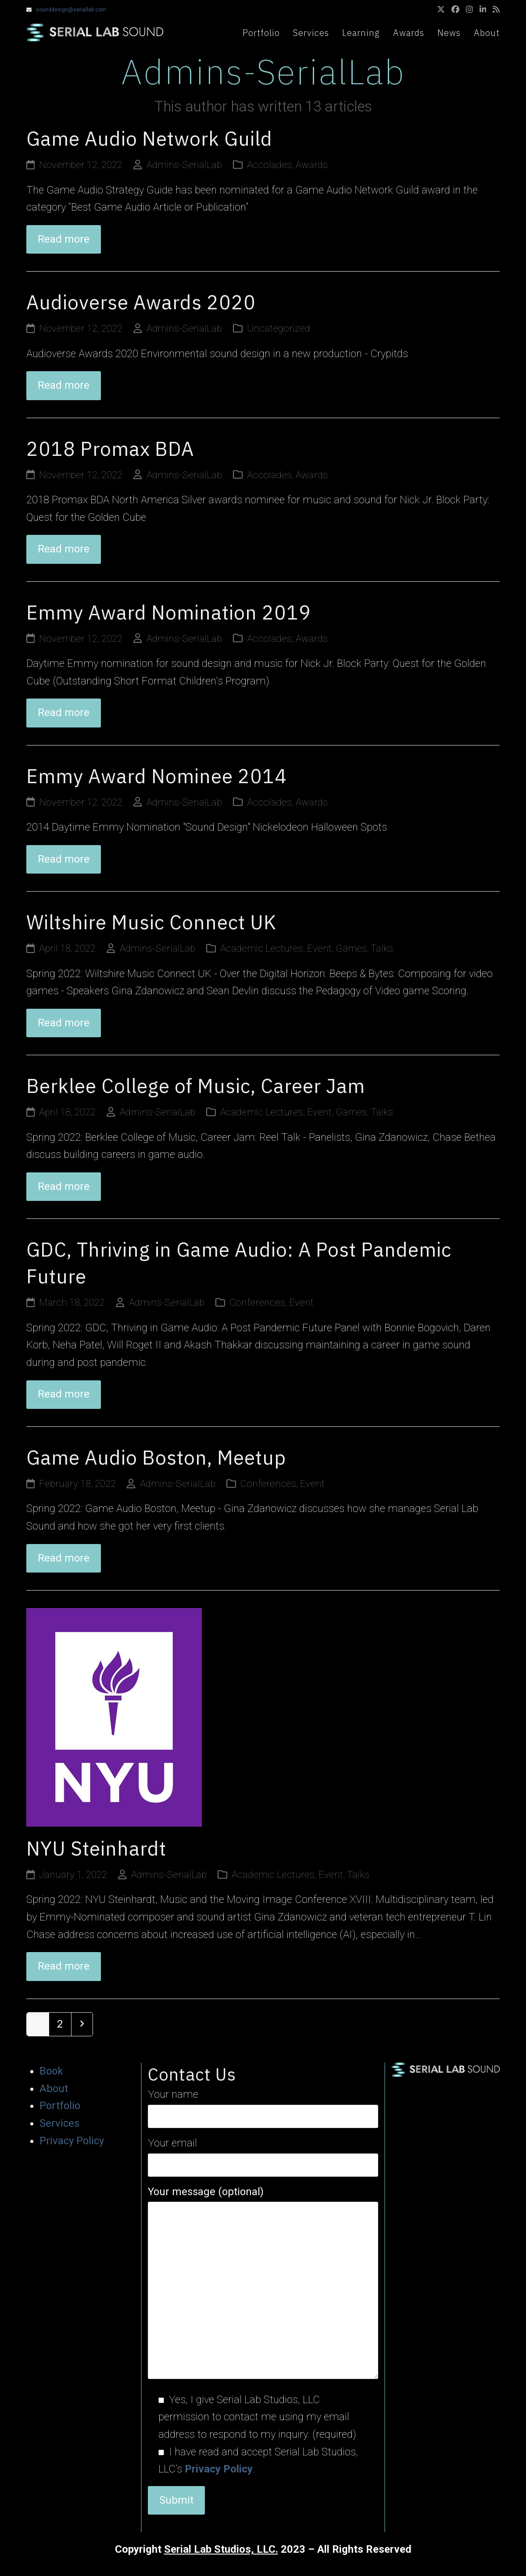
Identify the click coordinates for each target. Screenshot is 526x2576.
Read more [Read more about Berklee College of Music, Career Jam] (63, 1186)
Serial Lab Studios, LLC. (221, 2549)
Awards (312, 164)
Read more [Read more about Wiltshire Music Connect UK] (63, 1023)
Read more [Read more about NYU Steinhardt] (63, 1966)
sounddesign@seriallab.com (71, 10)
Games (351, 948)
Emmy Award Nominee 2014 (156, 775)
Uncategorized (278, 328)
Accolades (269, 164)
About (53, 2088)
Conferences (257, 1302)
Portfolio (59, 2105)
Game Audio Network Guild (149, 138)
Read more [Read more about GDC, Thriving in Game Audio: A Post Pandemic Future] (63, 1394)
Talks (382, 948)
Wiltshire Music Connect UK (151, 922)
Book (51, 2071)
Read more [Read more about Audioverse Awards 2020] (63, 385)
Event (319, 948)
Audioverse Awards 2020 (141, 302)
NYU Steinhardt (96, 1848)
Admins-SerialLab (184, 164)
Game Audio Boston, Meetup (156, 1457)
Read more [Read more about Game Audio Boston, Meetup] (63, 1558)
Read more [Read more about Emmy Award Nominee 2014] (63, 859)
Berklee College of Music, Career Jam (195, 1085)
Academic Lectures (261, 948)
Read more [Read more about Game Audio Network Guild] (63, 239)
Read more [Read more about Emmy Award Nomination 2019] (63, 712)
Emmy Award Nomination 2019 (168, 612)
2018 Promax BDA (110, 448)
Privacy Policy (71, 2141)
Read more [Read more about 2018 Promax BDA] (63, 549)
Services (59, 2123)
